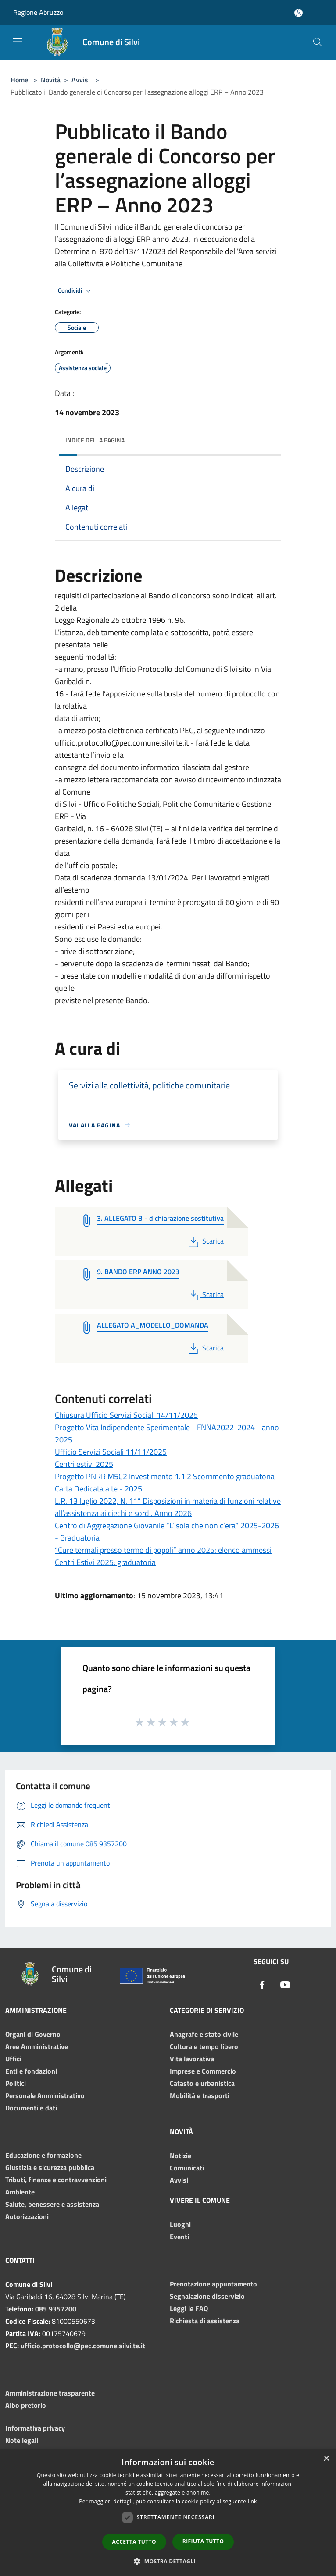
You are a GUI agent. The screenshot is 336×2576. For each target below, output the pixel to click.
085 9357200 (55, 2309)
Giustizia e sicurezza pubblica (49, 2167)
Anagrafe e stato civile (204, 2034)
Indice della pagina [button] (95, 440)
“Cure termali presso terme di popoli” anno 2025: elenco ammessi (163, 1550)
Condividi (76, 291)
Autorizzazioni (27, 2216)
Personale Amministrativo (45, 2095)
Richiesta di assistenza (204, 2320)
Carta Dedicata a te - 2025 (98, 1489)
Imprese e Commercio (203, 2071)
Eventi (179, 2236)
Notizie (180, 2155)
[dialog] (168, 2512)
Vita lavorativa (192, 2058)
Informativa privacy (35, 2428)
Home (19, 79)
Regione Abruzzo (38, 12)
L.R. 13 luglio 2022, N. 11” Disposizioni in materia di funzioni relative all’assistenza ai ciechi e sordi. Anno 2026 (168, 1507)
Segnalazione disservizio (207, 2296)
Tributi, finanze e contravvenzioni (56, 2179)
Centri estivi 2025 (84, 1464)
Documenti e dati (31, 2107)
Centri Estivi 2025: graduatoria (105, 1562)
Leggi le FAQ (189, 2308)
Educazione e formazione (43, 2155)
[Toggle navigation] (17, 41)
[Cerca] (317, 42)
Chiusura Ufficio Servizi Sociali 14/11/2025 (126, 1415)
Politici (15, 2083)
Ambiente (20, 2192)
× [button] (326, 2459)
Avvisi (80, 79)
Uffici (13, 2058)
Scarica (205, 1241)
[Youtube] (285, 1985)
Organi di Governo (33, 2034)
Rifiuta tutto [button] (203, 2541)
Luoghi (180, 2224)
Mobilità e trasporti (199, 2095)
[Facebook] (262, 1985)
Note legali (21, 2440)
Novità (51, 79)
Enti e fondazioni (31, 2071)
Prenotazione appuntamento (213, 2284)
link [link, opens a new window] (252, 2501)
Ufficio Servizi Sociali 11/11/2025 (111, 1452)
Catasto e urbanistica (202, 2083)
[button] (168, 2561)
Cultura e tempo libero (204, 2046)
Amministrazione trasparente (50, 2393)
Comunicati (187, 2168)
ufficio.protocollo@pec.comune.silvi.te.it (83, 2345)
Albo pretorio (25, 2405)
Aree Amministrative (36, 2046)
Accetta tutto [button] (134, 2541)
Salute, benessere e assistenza (52, 2204)
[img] (266, 438)
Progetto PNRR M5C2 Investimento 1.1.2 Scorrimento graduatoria (165, 1476)
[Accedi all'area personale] (298, 13)
